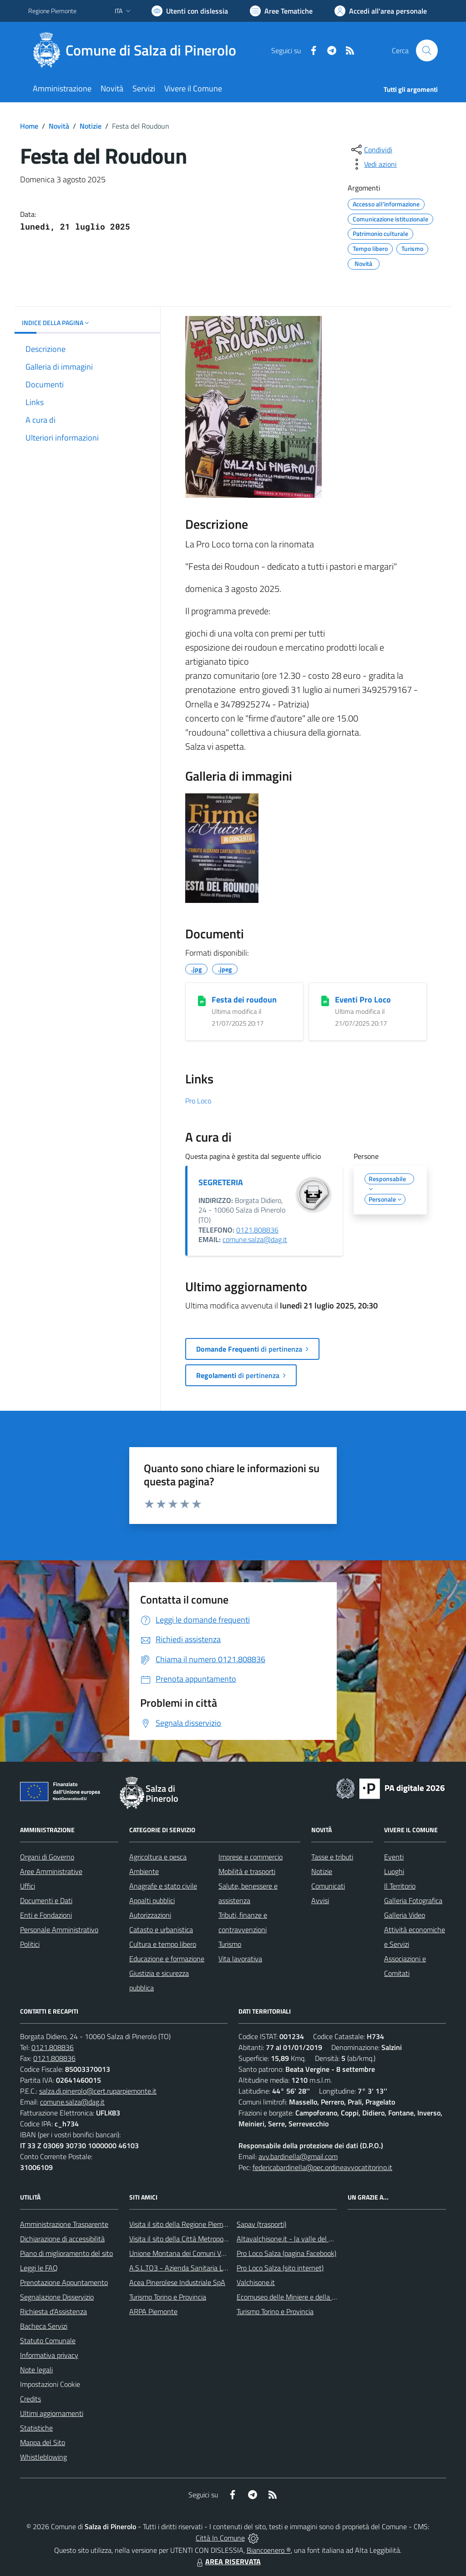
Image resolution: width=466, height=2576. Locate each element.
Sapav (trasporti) (261, 2224)
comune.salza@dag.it (255, 1239)
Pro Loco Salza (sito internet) (280, 2267)
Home (29, 125)
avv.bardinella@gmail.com (298, 2156)
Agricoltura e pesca (158, 1856)
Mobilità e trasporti (246, 1871)
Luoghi (394, 1871)
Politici (30, 1944)
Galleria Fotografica (413, 1900)
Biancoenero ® (269, 2550)
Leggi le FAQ (39, 2267)
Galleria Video (404, 1914)
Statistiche (36, 2427)
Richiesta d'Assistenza (53, 2311)
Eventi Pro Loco (363, 999)
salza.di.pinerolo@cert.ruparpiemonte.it (98, 2090)
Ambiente (144, 1871)
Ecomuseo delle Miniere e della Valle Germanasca (311, 2296)
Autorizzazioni (150, 1914)
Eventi (394, 1856)
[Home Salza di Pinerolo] (137, 50)
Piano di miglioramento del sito (66, 2253)
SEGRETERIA (220, 1182)
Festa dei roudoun (244, 999)
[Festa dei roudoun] (202, 1000)
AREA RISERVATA (227, 2561)
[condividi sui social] (371, 149)
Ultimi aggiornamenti (51, 2413)
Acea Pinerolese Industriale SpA (177, 2282)
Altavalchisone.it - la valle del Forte (290, 2238)
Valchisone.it (256, 2282)
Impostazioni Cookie (50, 2384)
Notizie (90, 125)
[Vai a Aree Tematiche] (281, 11)
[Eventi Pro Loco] (325, 1000)
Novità (59, 125)
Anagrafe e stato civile (163, 1885)
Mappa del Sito (42, 2442)
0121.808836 (257, 1229)
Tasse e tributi (332, 1856)
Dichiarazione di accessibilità (62, 2238)
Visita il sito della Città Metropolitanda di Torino (200, 2238)
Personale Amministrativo (59, 1929)
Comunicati (328, 1885)
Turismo (229, 1944)
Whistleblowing (43, 2456)
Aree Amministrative (51, 1871)
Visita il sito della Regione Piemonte (183, 2224)
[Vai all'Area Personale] (381, 11)
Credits (30, 2398)
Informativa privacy (49, 2355)
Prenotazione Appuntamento (64, 2282)
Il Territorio (399, 1885)
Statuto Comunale (48, 2340)
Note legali (36, 2369)
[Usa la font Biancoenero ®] (190, 11)
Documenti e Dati (46, 1900)
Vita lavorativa (240, 1958)
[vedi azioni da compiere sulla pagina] (373, 164)
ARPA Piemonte (153, 2311)
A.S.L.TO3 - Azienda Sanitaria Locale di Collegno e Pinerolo (217, 2267)
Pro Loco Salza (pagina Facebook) (286, 2253)
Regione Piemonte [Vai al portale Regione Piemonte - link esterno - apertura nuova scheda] (52, 10)
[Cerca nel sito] (427, 50)
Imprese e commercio (250, 1856)
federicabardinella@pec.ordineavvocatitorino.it (322, 2167)
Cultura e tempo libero (162, 1944)
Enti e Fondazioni (46, 1914)
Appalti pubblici (152, 1900)
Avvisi (320, 1900)
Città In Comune (220, 2537)
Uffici (27, 1885)
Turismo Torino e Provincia (167, 2296)
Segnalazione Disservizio (57, 2296)
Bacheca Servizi (43, 2325)
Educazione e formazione (166, 1958)
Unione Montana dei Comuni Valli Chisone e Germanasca (215, 2253)
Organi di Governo (47, 1856)
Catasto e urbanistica (161, 1929)
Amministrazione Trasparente (64, 2224)
